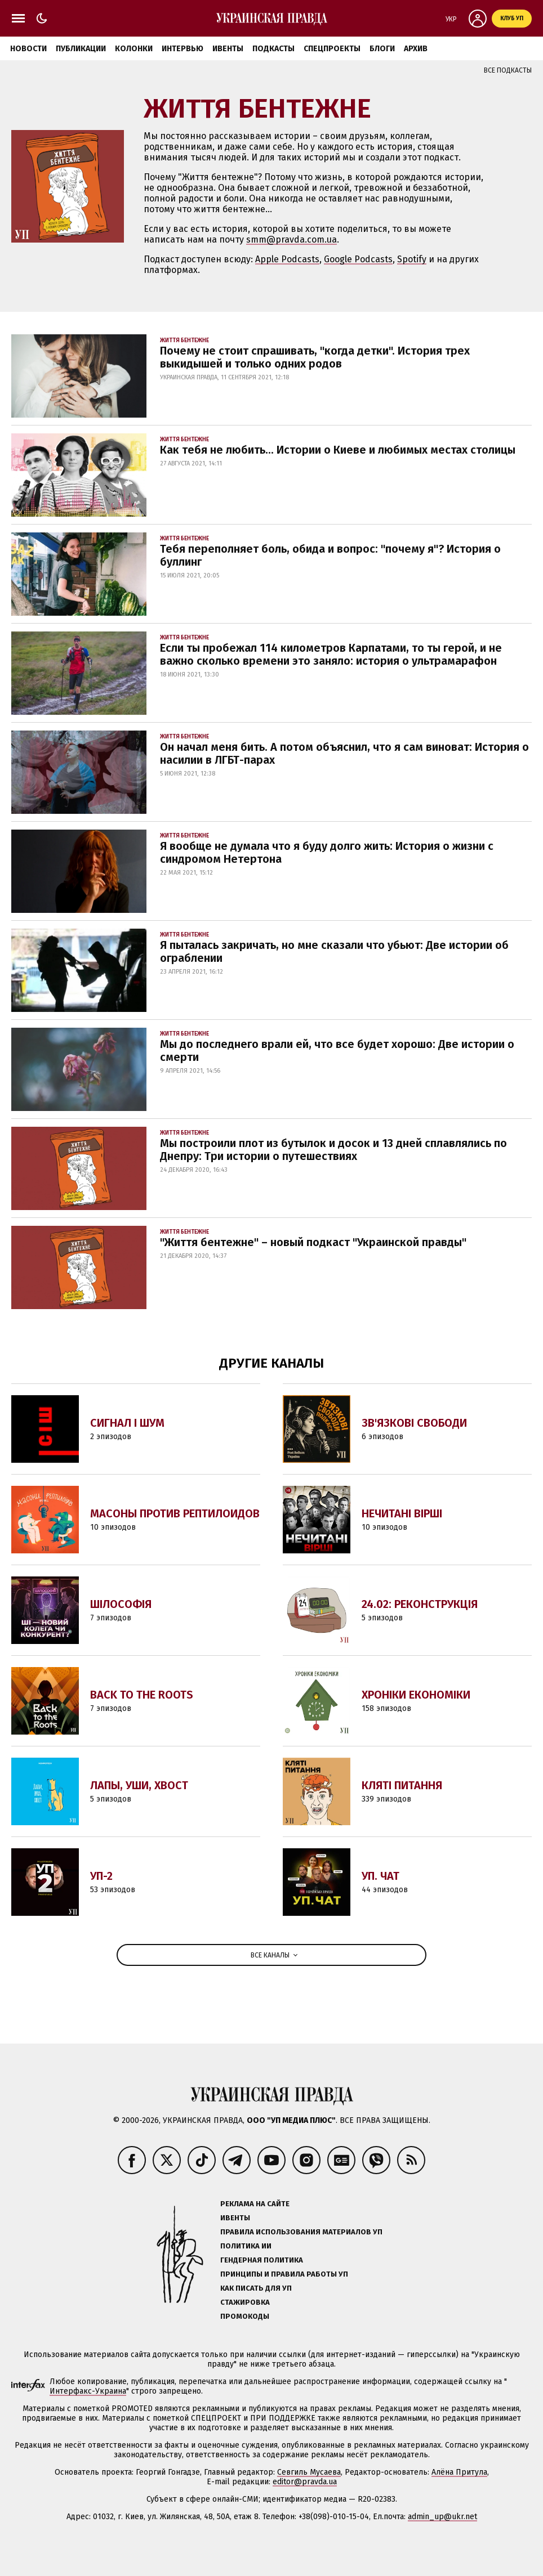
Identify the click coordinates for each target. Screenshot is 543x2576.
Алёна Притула (459, 2472)
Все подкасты (508, 70)
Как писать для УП (256, 2288)
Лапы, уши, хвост (139, 1785)
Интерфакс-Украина (88, 2391)
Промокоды (244, 2316)
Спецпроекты (332, 48)
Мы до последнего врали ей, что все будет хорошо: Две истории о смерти (337, 1050)
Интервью (182, 48)
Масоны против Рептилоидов (175, 1513)
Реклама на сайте (255, 2203)
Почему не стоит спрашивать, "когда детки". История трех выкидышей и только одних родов (315, 357)
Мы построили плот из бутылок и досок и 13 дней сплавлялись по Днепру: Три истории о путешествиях (333, 1149)
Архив (416, 48)
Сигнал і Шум (127, 1423)
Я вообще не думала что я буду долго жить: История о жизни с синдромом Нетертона (326, 852)
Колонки (134, 48)
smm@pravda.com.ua (291, 239)
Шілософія (121, 1604)
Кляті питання (402, 1785)
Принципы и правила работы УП (284, 2274)
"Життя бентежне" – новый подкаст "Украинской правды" (313, 1242)
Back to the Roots (141, 1694)
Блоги (382, 48)
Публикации (81, 48)
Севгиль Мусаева (309, 2472)
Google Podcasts (358, 259)
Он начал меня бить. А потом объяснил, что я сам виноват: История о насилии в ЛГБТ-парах (344, 753)
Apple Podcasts (287, 259)
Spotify (411, 259)
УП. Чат (380, 1876)
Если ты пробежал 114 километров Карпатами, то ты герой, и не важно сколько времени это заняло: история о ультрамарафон (331, 654)
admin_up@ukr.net (442, 2516)
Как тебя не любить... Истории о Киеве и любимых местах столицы (337, 449)
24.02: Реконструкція (420, 1604)
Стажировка (245, 2302)
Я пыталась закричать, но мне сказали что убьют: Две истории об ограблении (334, 951)
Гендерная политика (261, 2260)
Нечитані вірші (402, 1513)
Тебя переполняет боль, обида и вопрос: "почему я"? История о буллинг (330, 555)
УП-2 (101, 1876)
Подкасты (273, 48)
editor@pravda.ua (305, 2482)
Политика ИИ (246, 2246)
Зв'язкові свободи (414, 1423)
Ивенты (227, 48)
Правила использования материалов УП (301, 2232)
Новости (28, 48)
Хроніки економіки (416, 1694)
